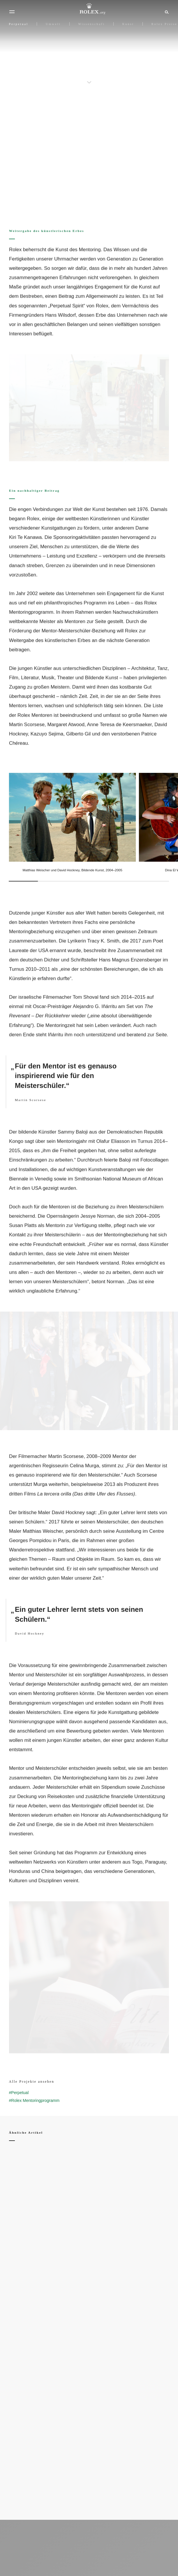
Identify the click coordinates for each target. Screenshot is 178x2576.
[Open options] (89, 408)
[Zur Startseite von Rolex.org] (89, 9)
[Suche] (166, 11)
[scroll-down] (89, 78)
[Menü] (12, 11)
